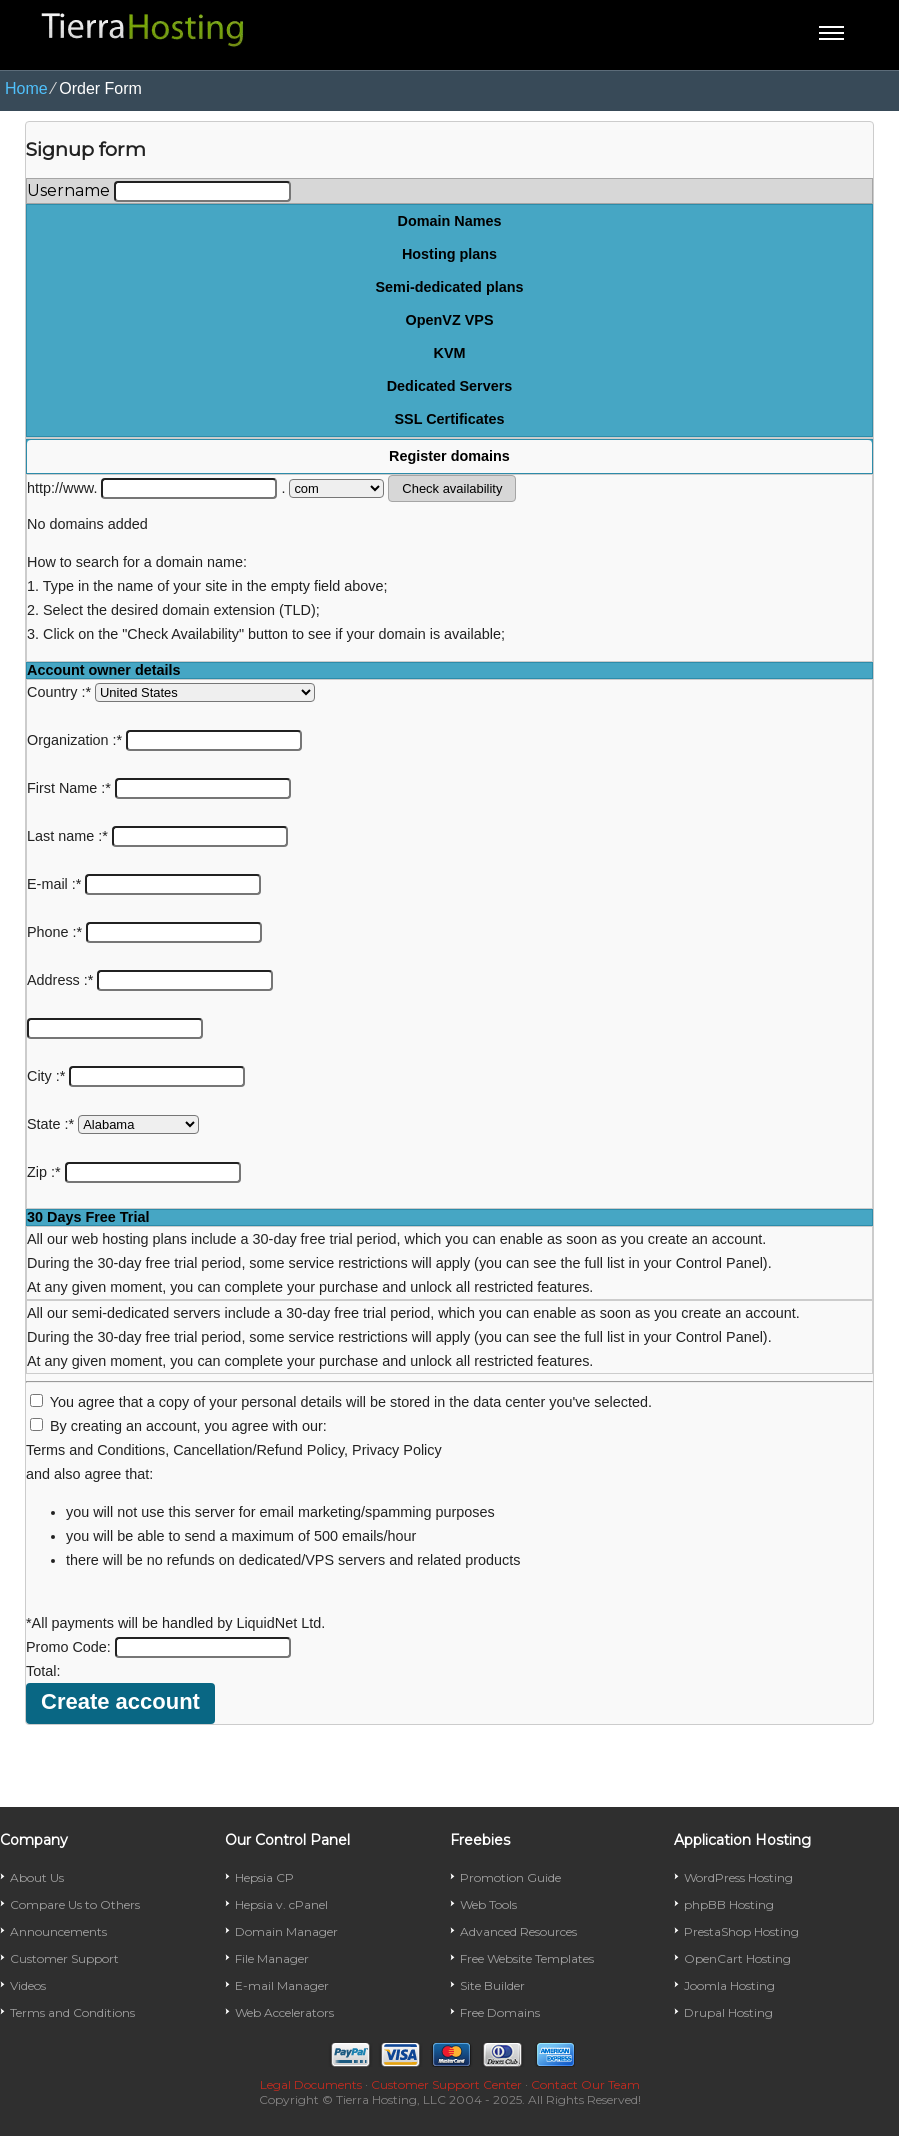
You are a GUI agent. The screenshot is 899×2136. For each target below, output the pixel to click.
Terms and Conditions (95, 1450)
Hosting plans (449, 254)
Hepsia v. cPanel (281, 1904)
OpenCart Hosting (737, 1958)
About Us (37, 1877)
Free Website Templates (527, 1958)
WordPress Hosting (738, 1877)
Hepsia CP (264, 1877)
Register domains (449, 456)
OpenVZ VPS (450, 320)
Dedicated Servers (450, 386)
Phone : (144, 932)
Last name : (157, 836)
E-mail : (144, 884)
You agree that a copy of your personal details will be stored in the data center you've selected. (351, 1402)
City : (136, 1076)
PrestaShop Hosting (741, 1931)
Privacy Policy (397, 1450)
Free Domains (500, 2012)
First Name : (159, 788)
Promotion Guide (510, 1877)
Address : (150, 980)
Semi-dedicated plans (450, 287)
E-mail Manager (282, 1985)
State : (113, 1124)
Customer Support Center (446, 2084)
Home (26, 88)
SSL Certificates (449, 419)
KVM (450, 353)
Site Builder (492, 1985)
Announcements (58, 1931)
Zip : (134, 1172)
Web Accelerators (284, 2012)
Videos (28, 1985)
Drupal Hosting (728, 2012)
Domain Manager (286, 1931)
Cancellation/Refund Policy (258, 1450)
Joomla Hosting (729, 1985)
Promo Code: (158, 1647)
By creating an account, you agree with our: (188, 1426)
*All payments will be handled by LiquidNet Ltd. (175, 1623)
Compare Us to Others (75, 1904)
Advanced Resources (518, 1931)
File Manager (272, 1958)
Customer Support (64, 1958)
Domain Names (450, 221)
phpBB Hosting (729, 1904)
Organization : (164, 740)
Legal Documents (311, 2084)
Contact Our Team (585, 2084)
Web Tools (488, 1904)
